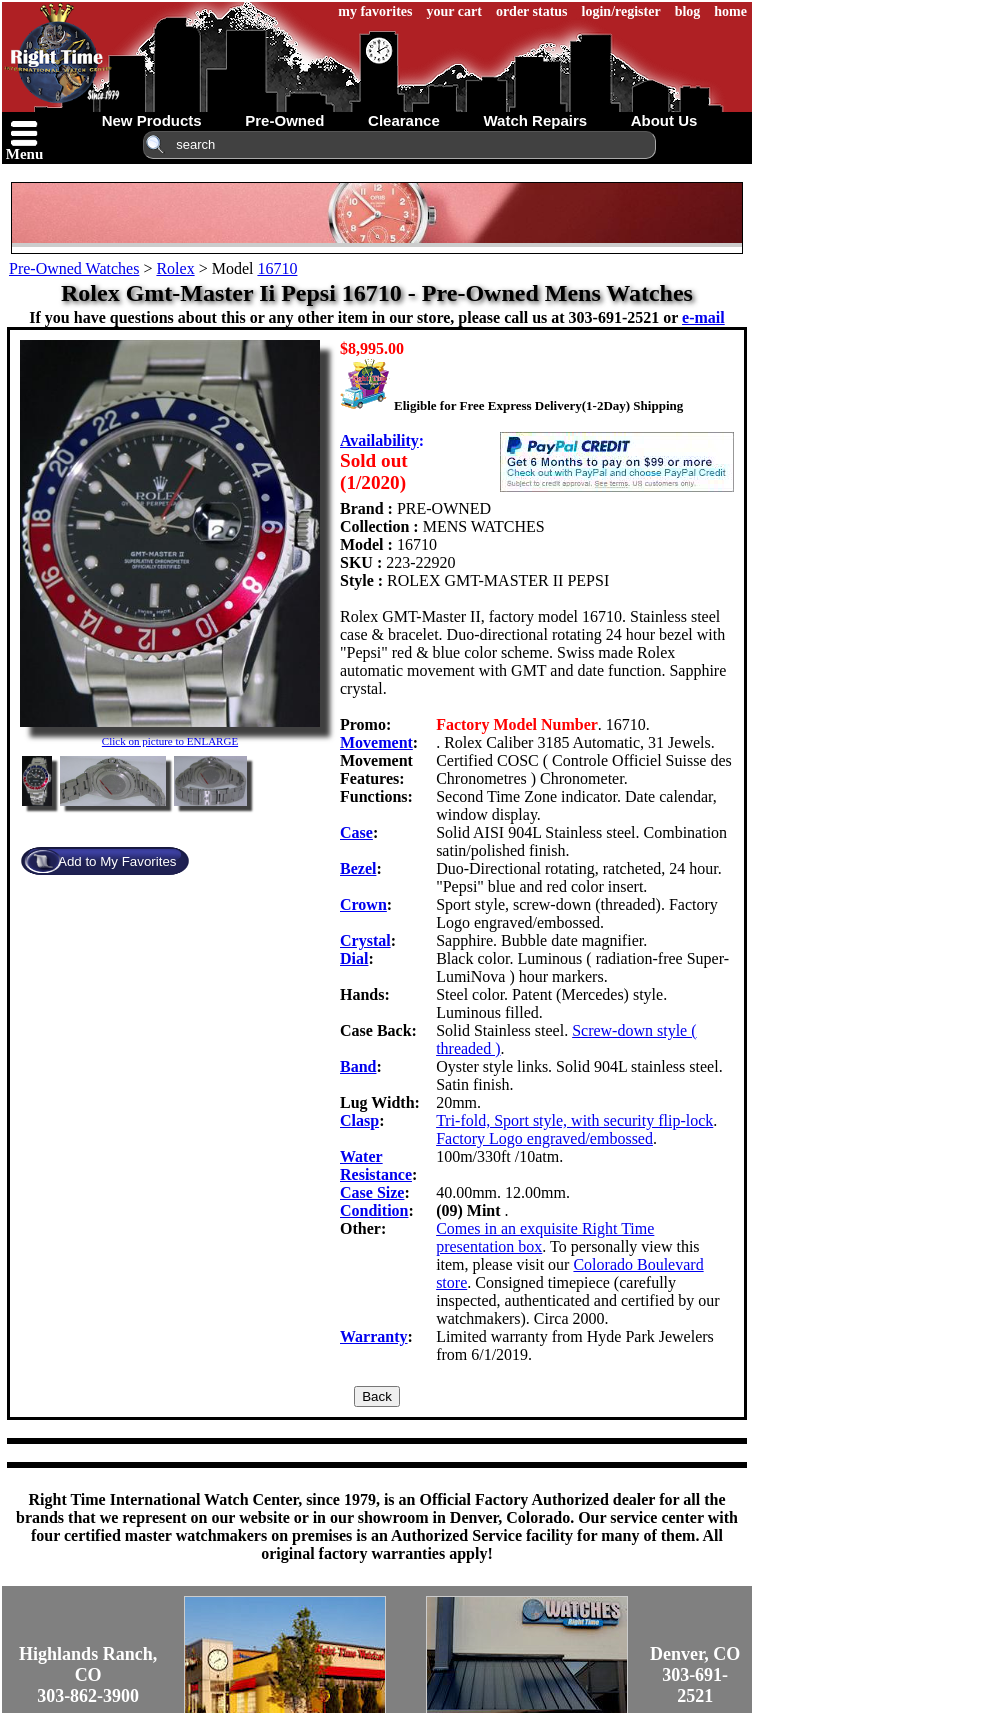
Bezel (358, 868)
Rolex (175, 268)
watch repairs (535, 120)
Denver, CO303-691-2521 (695, 1675)
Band (358, 1066)
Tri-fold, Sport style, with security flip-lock (574, 1120)
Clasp (359, 1120)
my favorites (375, 11)
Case (356, 832)
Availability (379, 440)
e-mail (703, 317)
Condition (374, 1210)
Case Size (372, 1192)
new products (152, 120)
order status (532, 11)
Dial (354, 958)
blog (688, 11)
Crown (363, 904)
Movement (376, 742)
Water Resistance (376, 1165)
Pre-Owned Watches (74, 268)
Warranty (374, 1336)
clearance (404, 120)
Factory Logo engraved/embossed (544, 1138)
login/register (621, 11)
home (730, 11)
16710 (277, 268)
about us (664, 120)
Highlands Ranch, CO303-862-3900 (88, 1675)
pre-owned (284, 120)
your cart (454, 11)
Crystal (365, 940)
